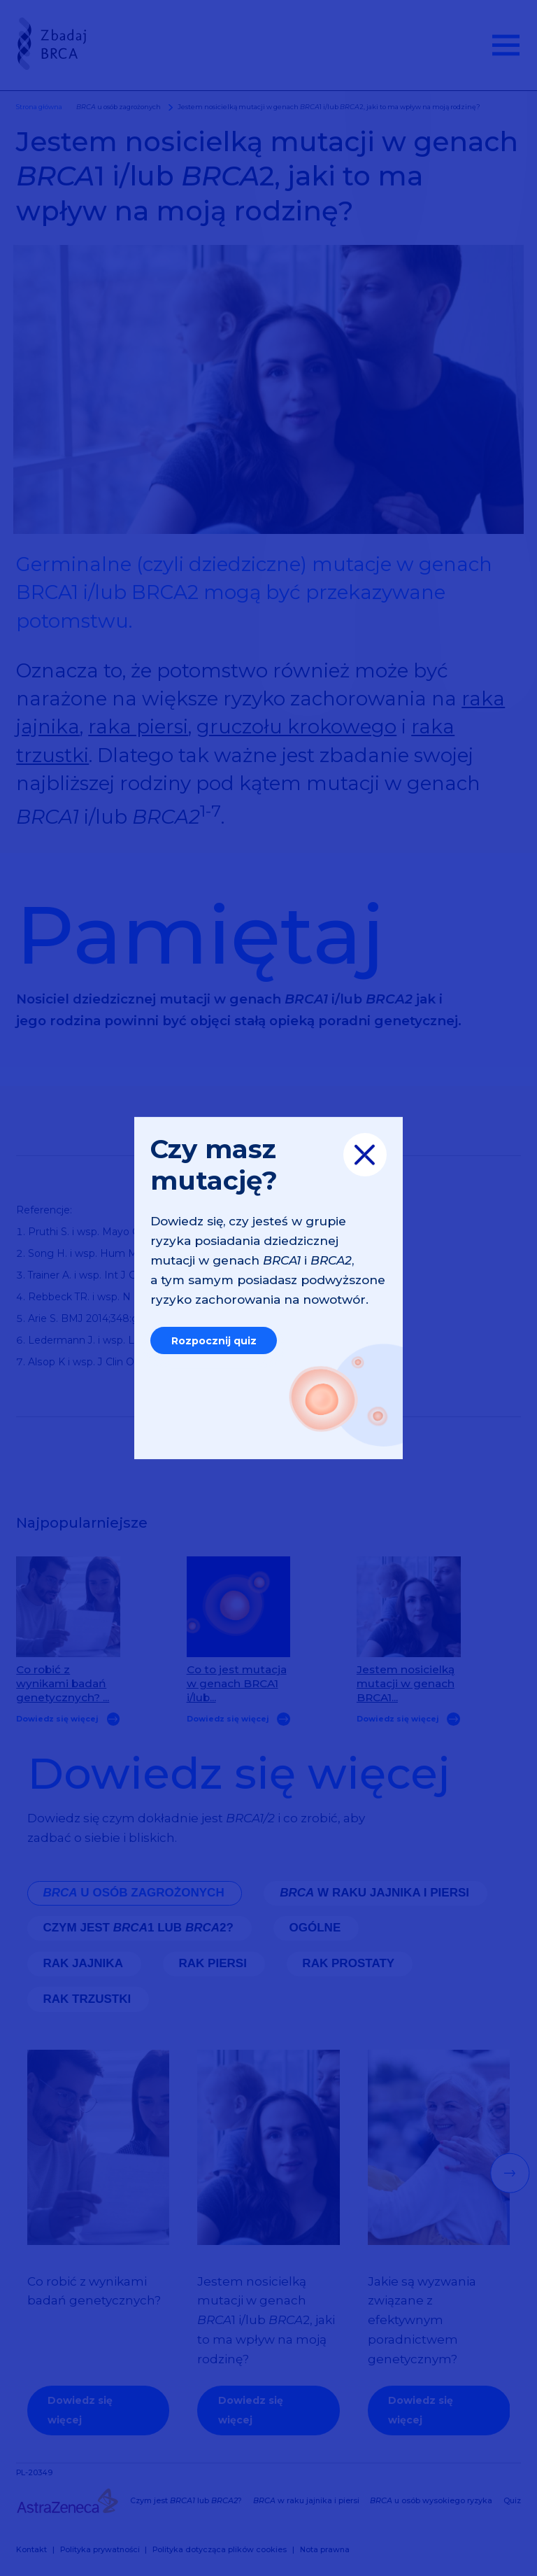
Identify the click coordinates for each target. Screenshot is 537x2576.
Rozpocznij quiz (214, 1340)
